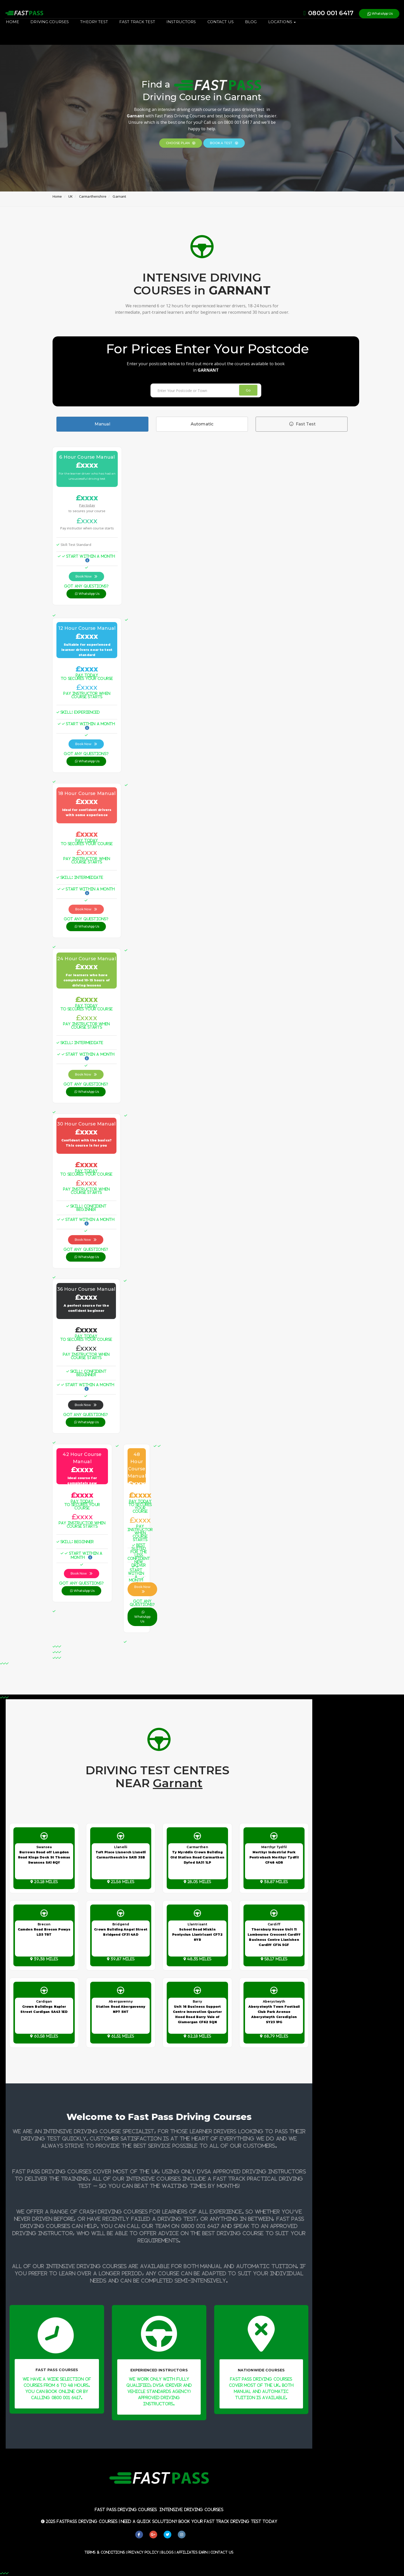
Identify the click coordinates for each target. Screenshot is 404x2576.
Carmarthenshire (92, 196)
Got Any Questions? (86, 586)
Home (57, 196)
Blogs (168, 2552)
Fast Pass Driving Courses (126, 2509)
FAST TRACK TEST (185, 33)
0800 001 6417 (238, 122)
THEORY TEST (142, 33)
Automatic (202, 424)
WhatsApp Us (332, 15)
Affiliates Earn (191, 2552)
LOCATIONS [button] (330, 33)
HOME (60, 33)
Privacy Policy (143, 2552)
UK (70, 196)
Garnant (119, 196)
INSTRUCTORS (229, 33)
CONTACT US (268, 33)
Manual (102, 424)
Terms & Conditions (105, 2552)
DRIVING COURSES (98, 33)
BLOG (299, 33)
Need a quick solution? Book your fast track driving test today (199, 2521)
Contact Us (222, 2552)
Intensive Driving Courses (191, 2509)
